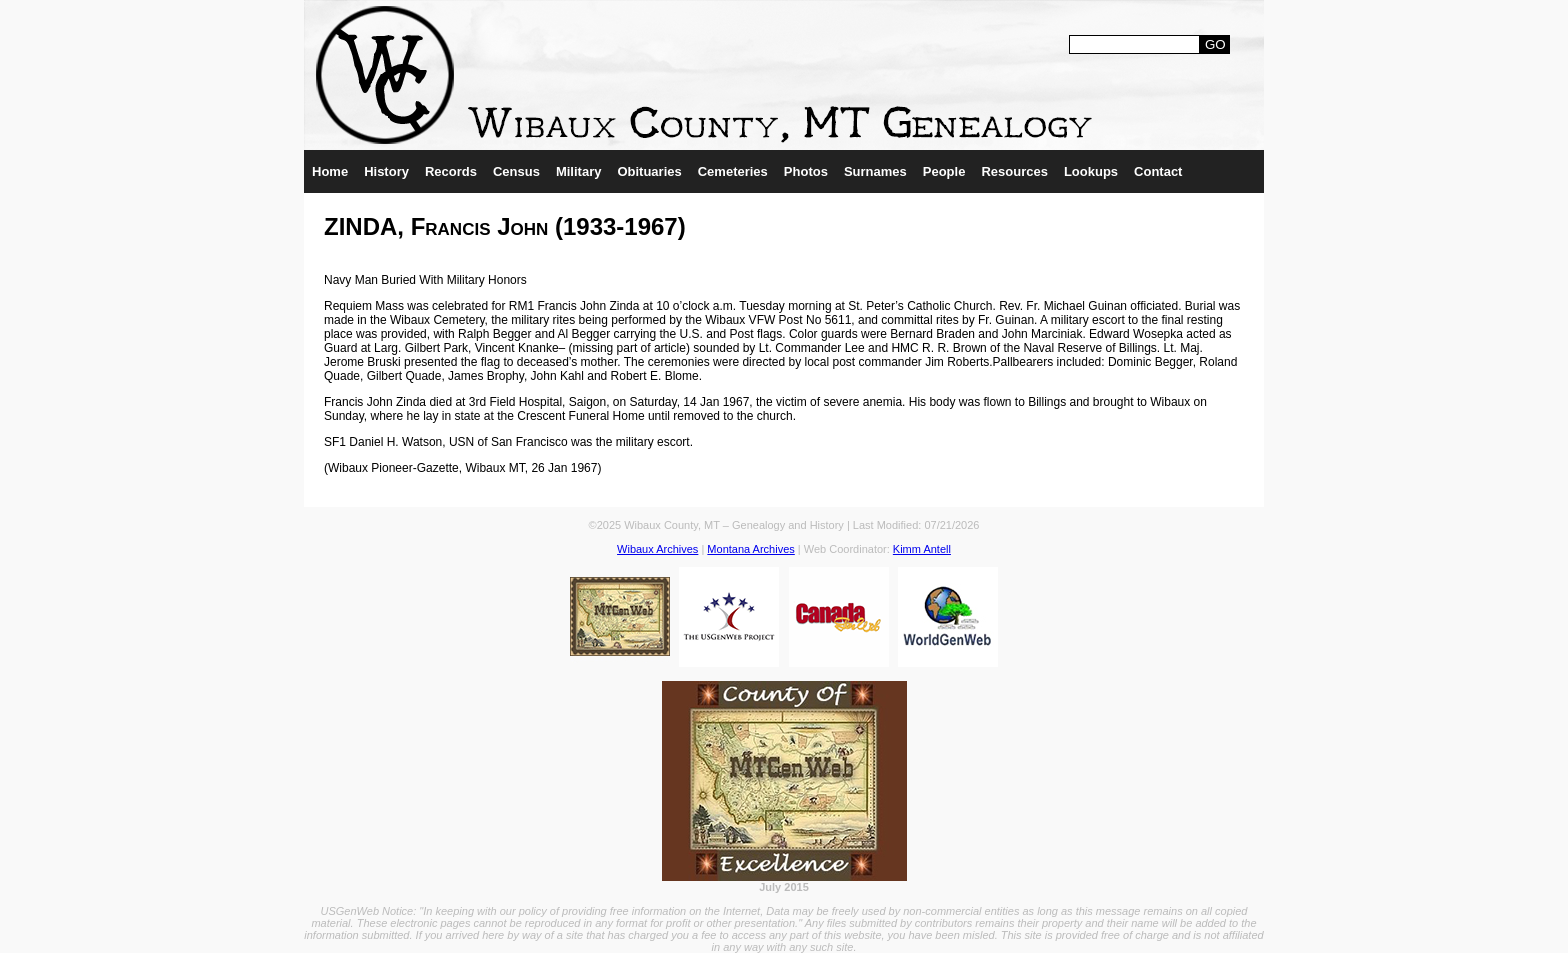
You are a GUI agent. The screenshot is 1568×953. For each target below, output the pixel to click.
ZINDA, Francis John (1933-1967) (505, 226)
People (944, 171)
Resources (1014, 171)
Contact (1158, 171)
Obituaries (649, 171)
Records (451, 171)
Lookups (1091, 171)
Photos (806, 171)
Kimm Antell (922, 549)
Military (579, 171)
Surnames (875, 171)
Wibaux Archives (657, 549)
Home (330, 171)
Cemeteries (733, 171)
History (386, 171)
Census (516, 171)
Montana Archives (750, 549)
